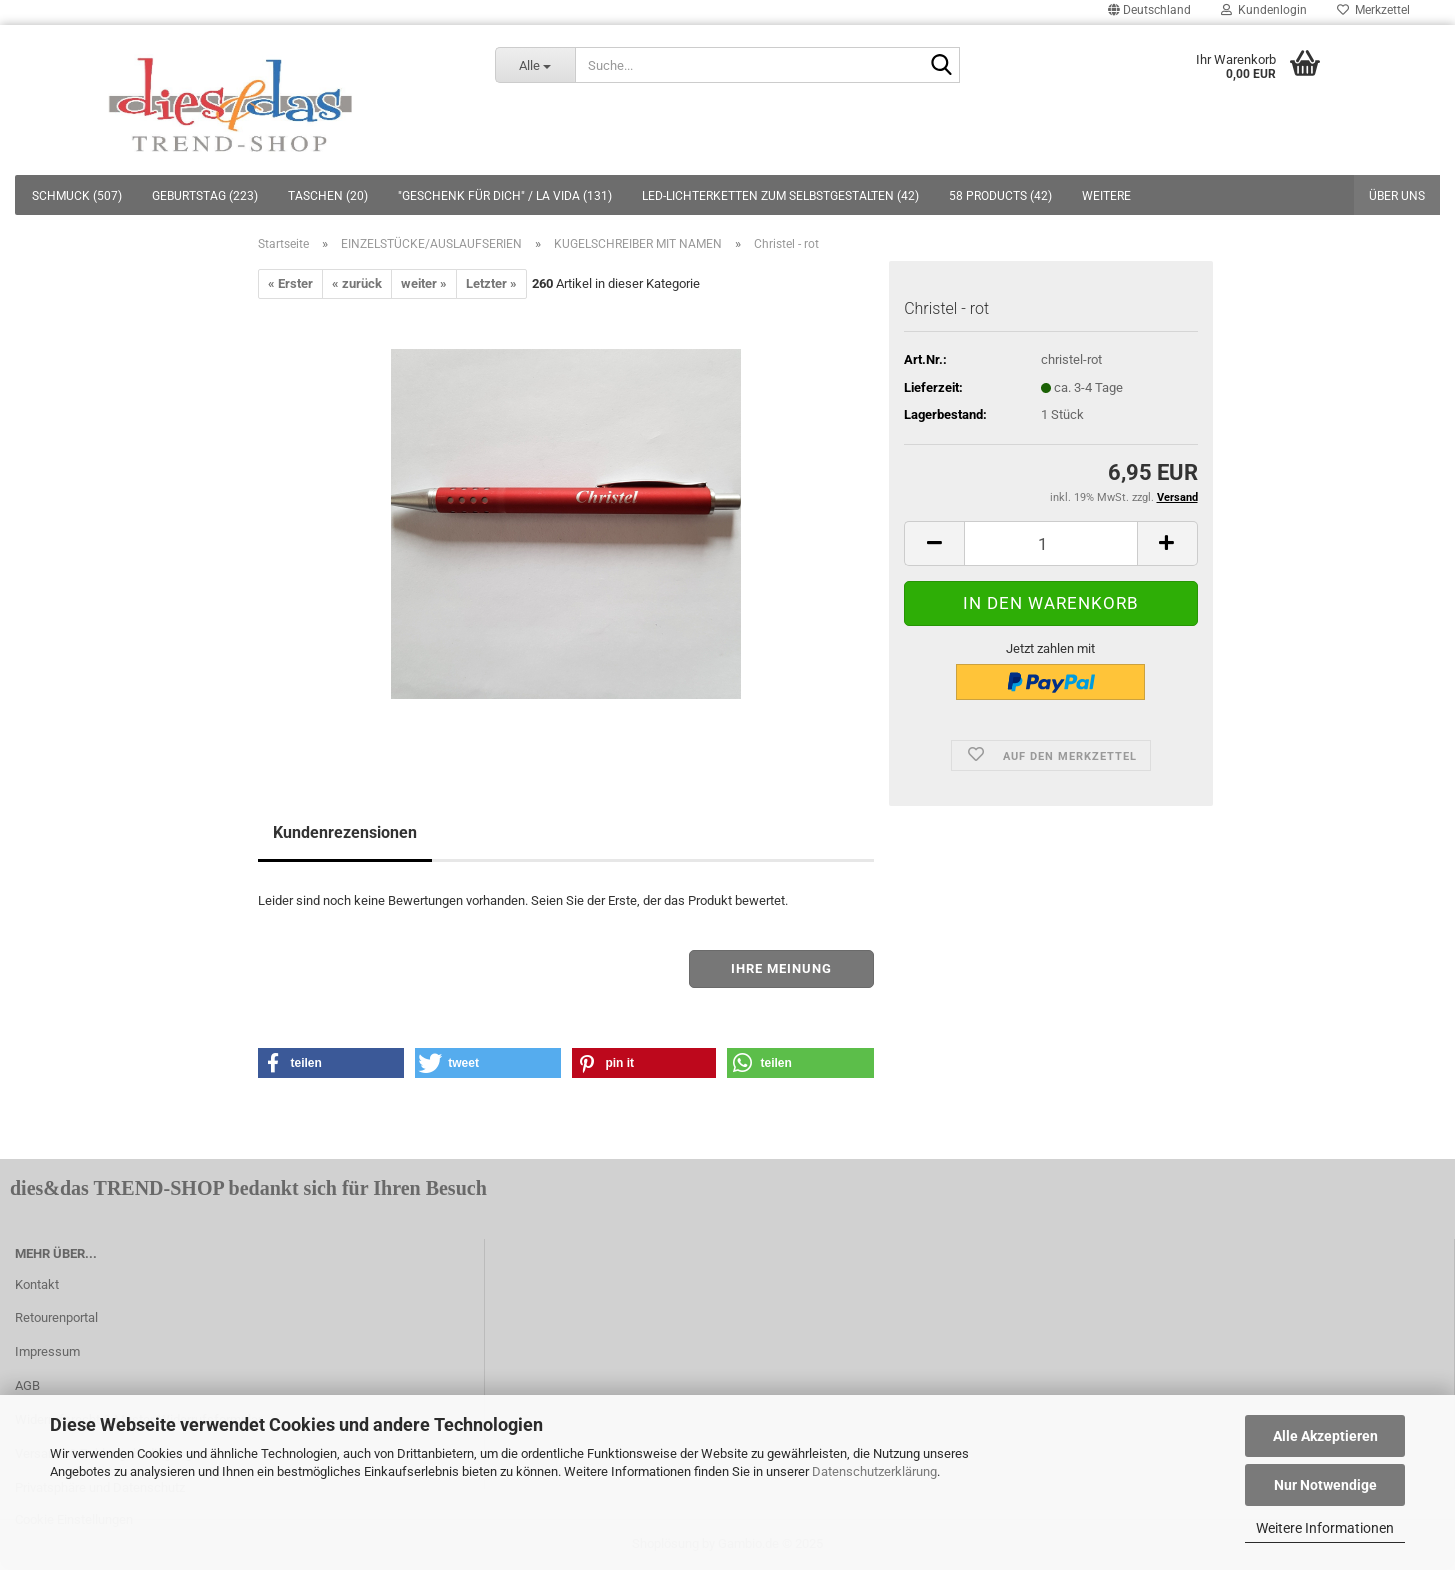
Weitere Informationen (1325, 1528)
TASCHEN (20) (328, 196)
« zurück (357, 283)
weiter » (424, 283)
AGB (27, 1385)
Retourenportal (56, 1317)
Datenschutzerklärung (874, 1471)
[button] (331, 1063)
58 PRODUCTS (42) (1000, 196)
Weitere (1106, 196)
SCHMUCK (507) (77, 196)
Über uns (1397, 196)
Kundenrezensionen (345, 832)
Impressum (47, 1351)
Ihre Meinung (781, 968)
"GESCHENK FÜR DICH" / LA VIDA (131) (505, 196)
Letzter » (491, 283)
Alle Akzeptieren (1325, 1436)
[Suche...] (535, 65)
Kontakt (37, 1284)
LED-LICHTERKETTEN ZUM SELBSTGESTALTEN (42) (780, 196)
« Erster (290, 283)
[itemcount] (1050, 543)
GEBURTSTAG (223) (205, 196)
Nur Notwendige (1325, 1485)
